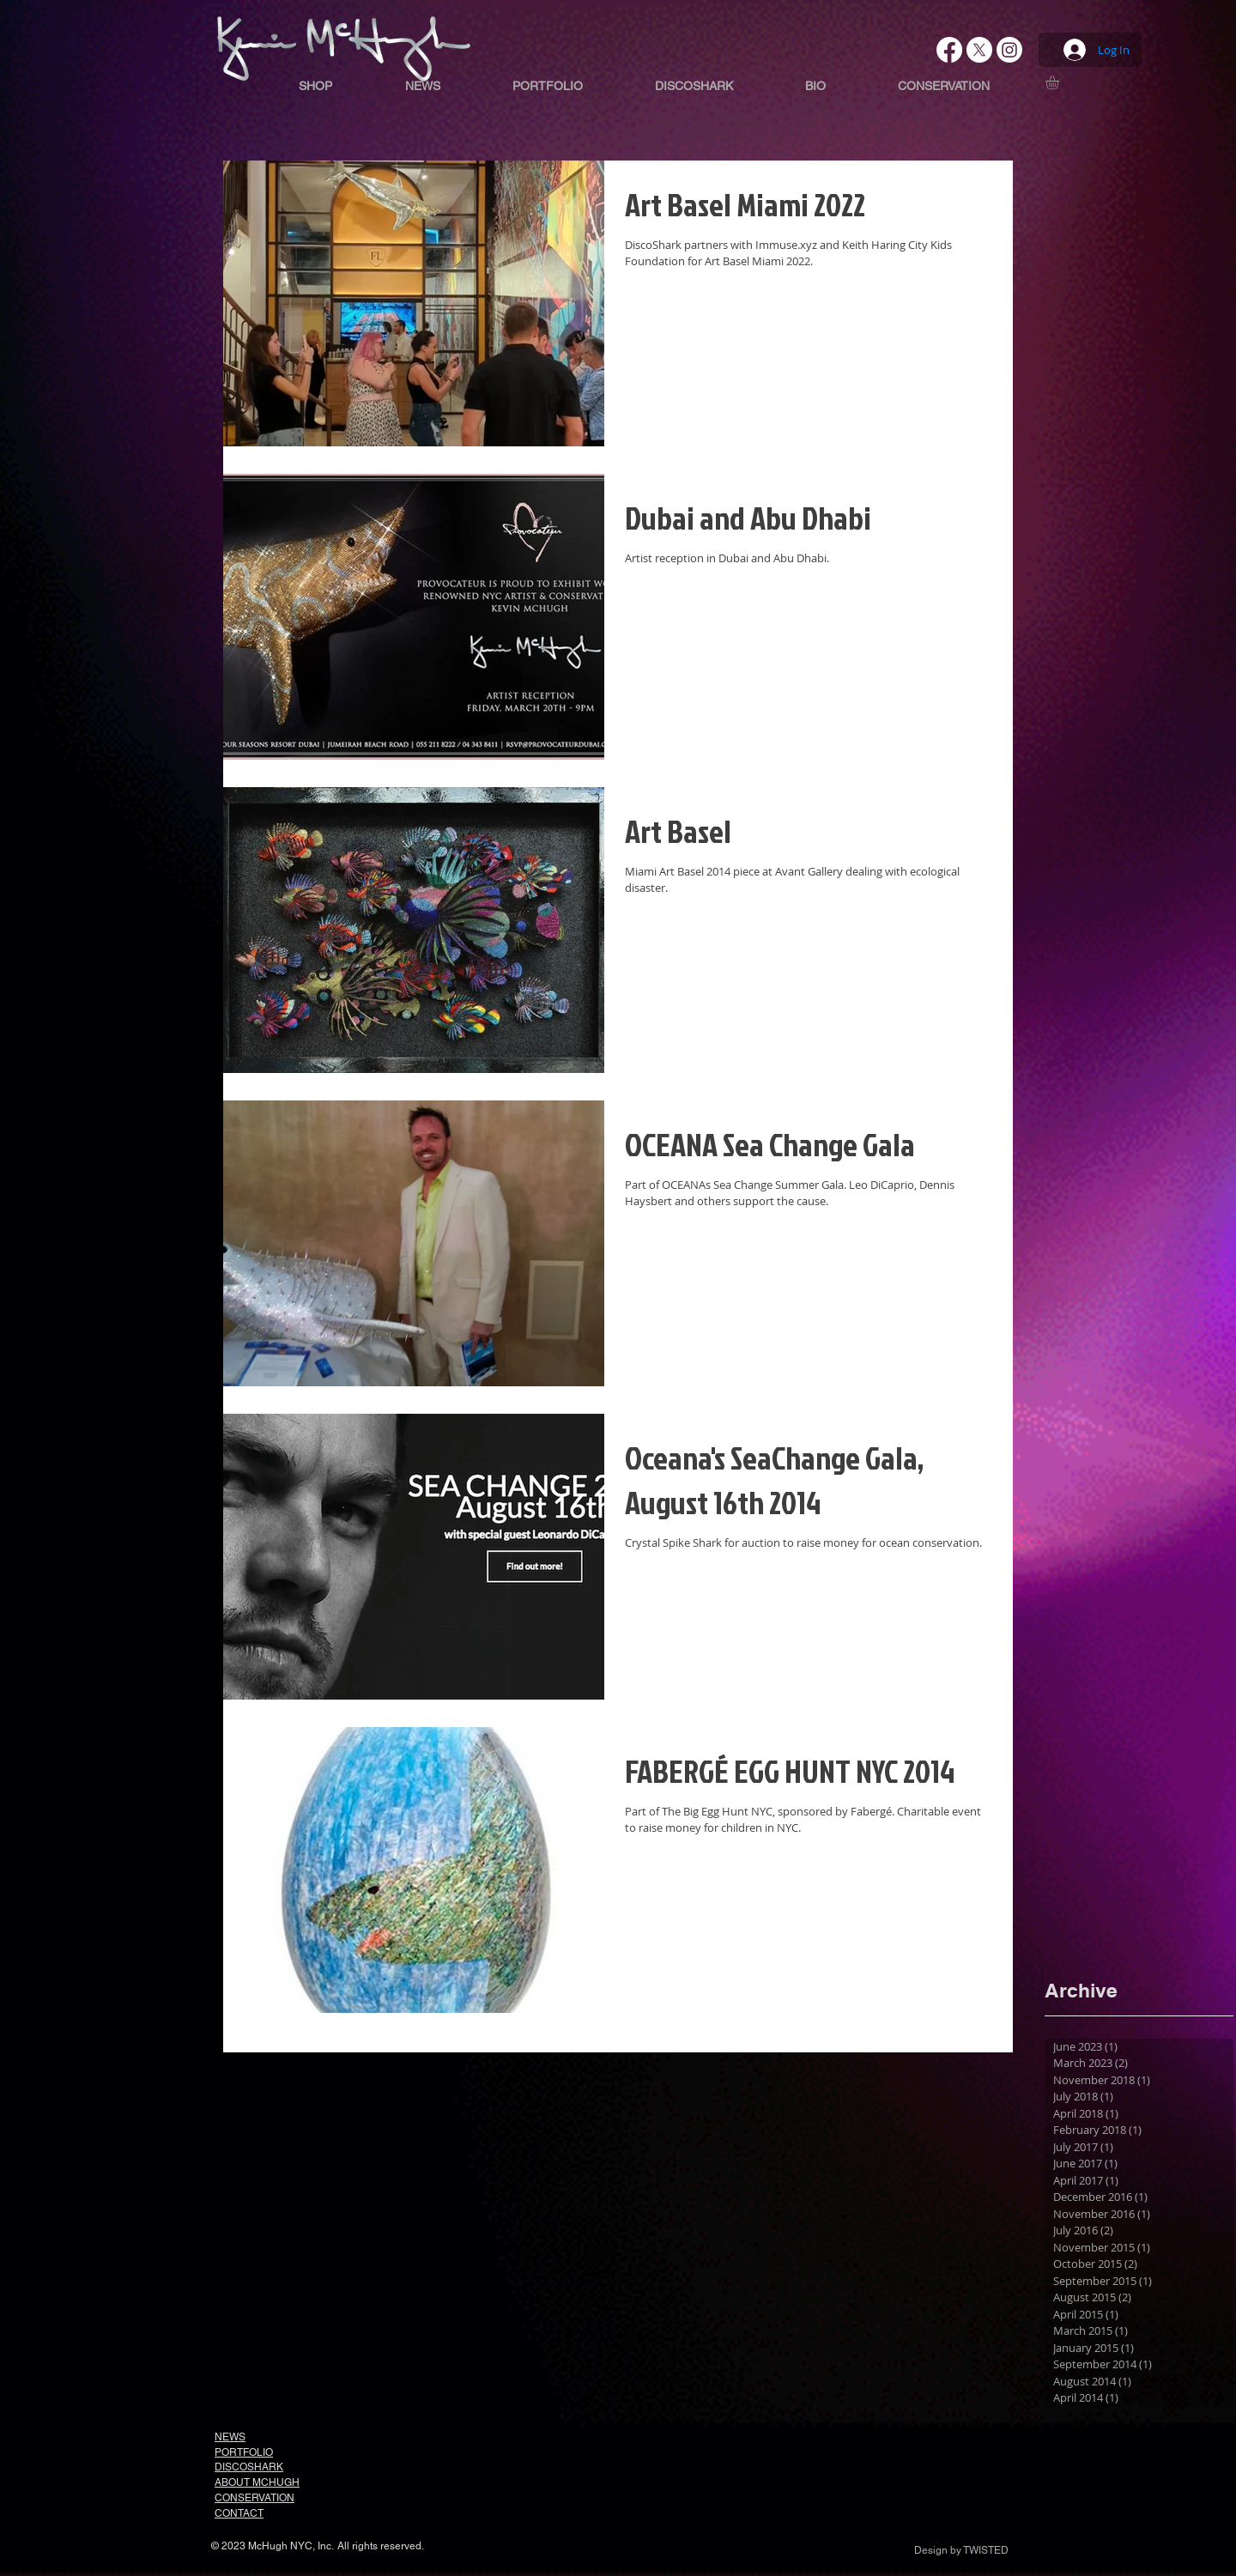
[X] (979, 50)
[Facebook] (949, 50)
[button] (1060, 82)
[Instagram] (1009, 50)
